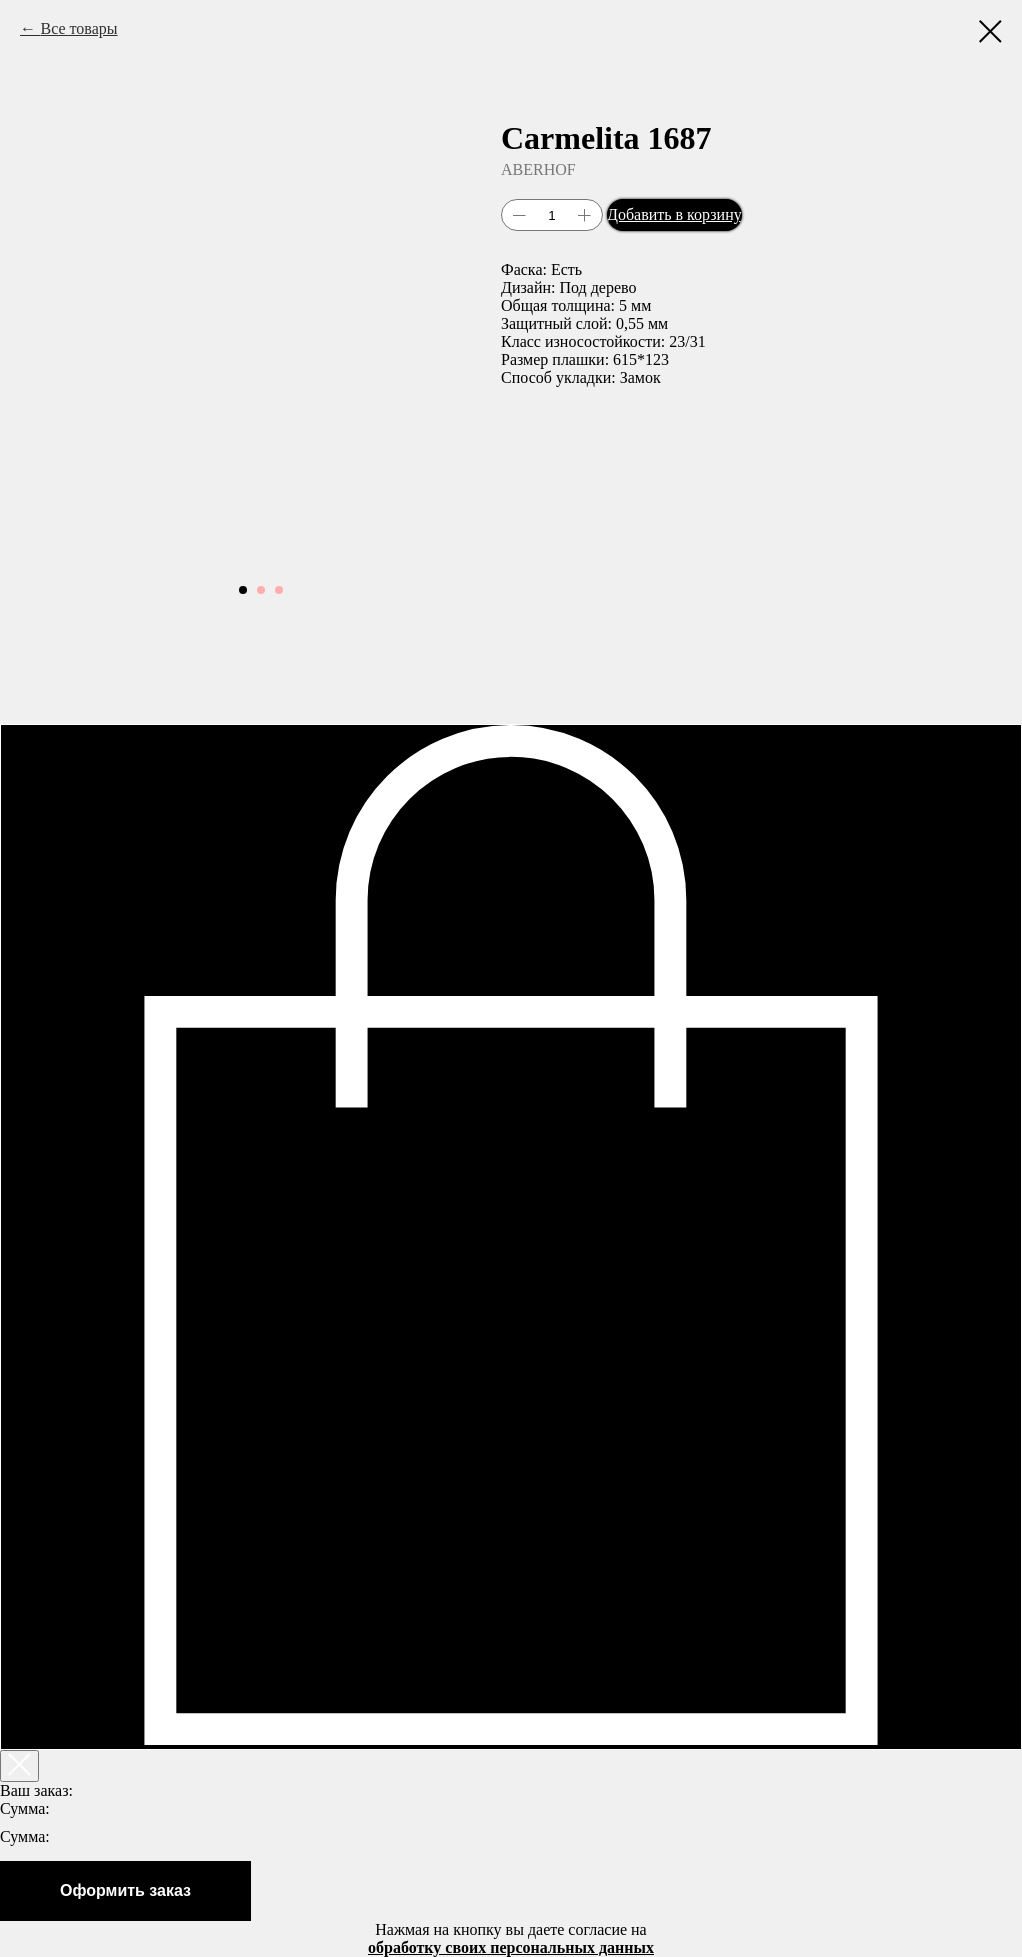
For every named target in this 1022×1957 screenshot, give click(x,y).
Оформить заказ (125, 1890)
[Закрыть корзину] (19, 1766)
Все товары (78, 28)
